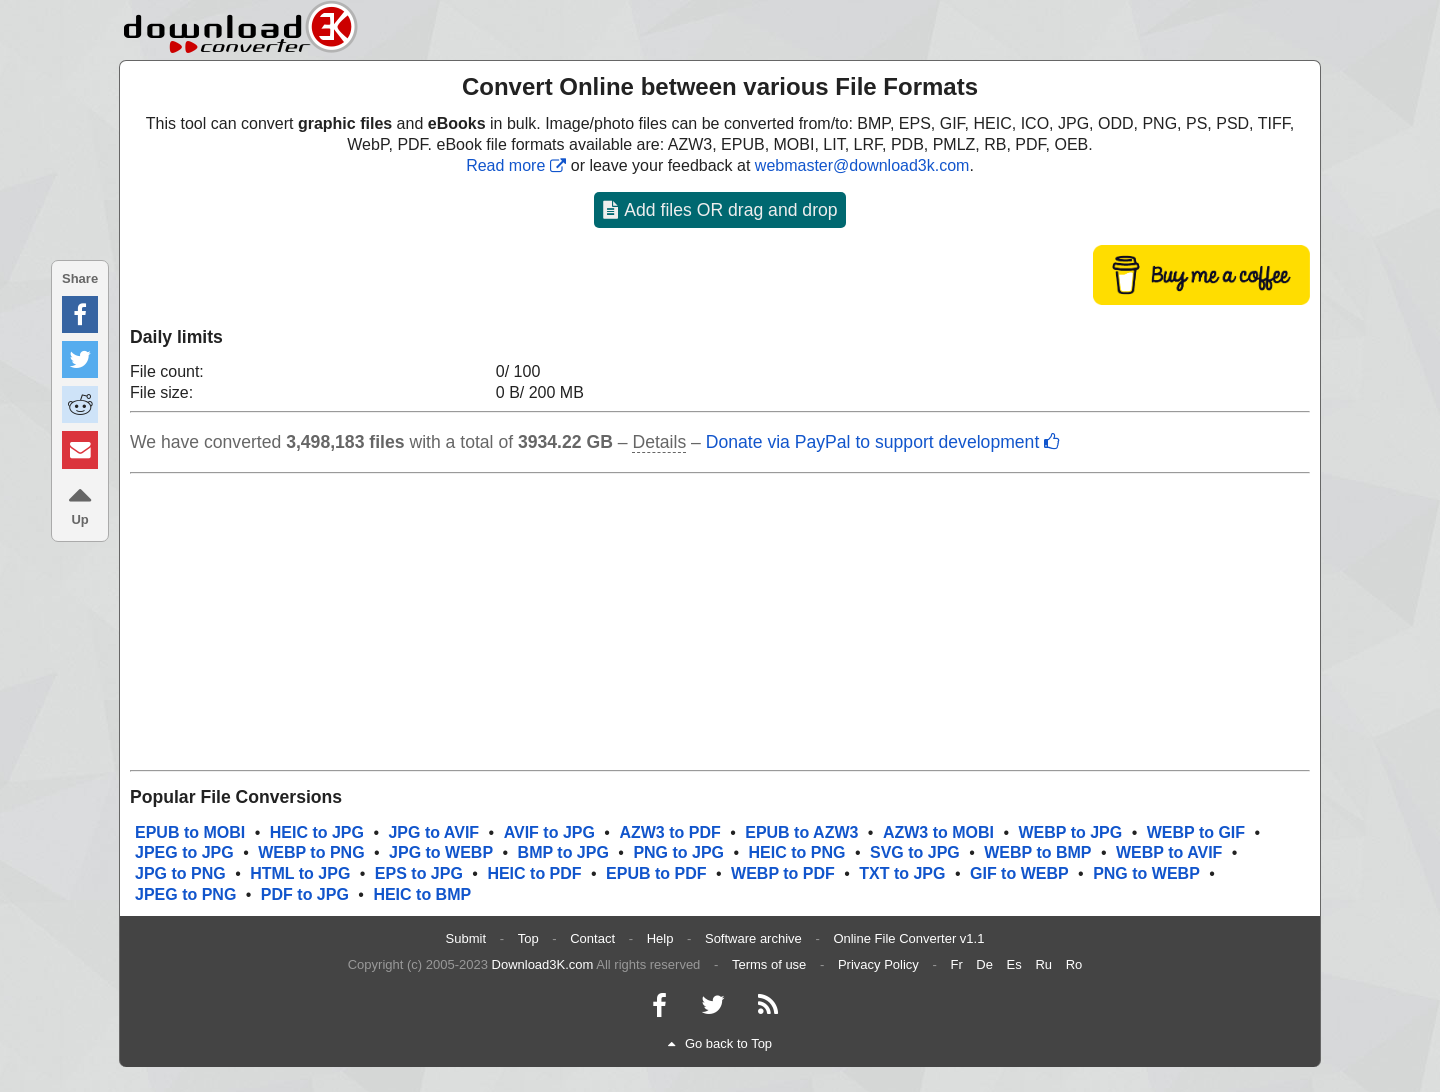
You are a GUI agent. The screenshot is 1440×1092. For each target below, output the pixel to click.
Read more (516, 165)
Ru (1043, 964)
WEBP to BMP (1037, 852)
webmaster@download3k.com (862, 165)
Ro (1074, 964)
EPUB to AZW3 (801, 832)
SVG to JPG (915, 852)
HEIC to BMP (422, 894)
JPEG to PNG (185, 894)
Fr (956, 964)
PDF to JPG (305, 894)
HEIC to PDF (534, 873)
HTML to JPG (300, 873)
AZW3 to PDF (669, 832)
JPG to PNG (180, 873)
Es (1014, 964)
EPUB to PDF (656, 873)
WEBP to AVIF (1169, 852)
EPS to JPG (419, 873)
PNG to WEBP (1146, 873)
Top (528, 938)
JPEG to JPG (184, 852)
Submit (466, 938)
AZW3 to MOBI (938, 832)
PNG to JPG (678, 852)
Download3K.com (543, 964)
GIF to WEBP (1019, 873)
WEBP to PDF (783, 873)
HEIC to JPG (317, 832)
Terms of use (769, 964)
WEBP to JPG (1071, 832)
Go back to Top (720, 1043)
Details (659, 442)
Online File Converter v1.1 (908, 938)
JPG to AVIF (433, 832)
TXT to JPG (902, 873)
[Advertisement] (720, 622)
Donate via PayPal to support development (883, 442)
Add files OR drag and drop (719, 210)
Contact (592, 938)
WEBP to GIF (1196, 832)
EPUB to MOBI (190, 832)
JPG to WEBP (441, 852)
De (984, 964)
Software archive (753, 938)
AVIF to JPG (549, 832)
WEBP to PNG (311, 852)
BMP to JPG (563, 852)
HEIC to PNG (797, 852)
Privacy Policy (878, 964)
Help (660, 938)
